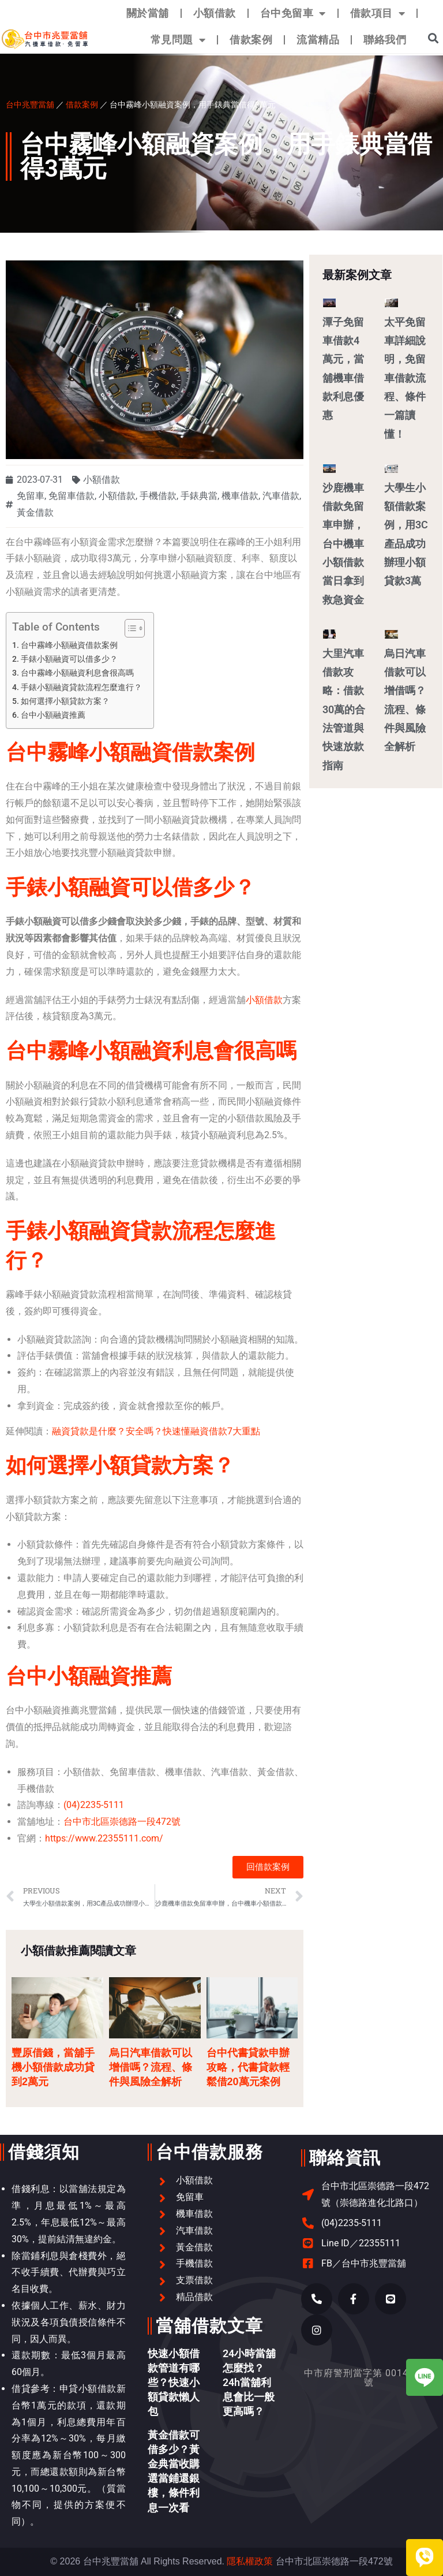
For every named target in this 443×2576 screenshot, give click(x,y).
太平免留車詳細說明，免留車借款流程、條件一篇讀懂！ (405, 378)
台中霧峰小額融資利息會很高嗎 (77, 673)
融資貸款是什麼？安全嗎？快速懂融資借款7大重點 (156, 1431)
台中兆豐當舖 (30, 104)
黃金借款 (35, 512)
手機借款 (158, 495)
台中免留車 (293, 13)
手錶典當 (199, 495)
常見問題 (178, 40)
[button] (432, 37)
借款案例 (251, 39)
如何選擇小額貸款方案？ (65, 701)
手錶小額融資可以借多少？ (69, 659)
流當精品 (317, 39)
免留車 (30, 495)
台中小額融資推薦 (53, 715)
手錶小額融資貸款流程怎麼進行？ (81, 687)
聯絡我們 (384, 39)
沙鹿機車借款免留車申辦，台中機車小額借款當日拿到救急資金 (343, 544)
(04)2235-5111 (93, 1804)
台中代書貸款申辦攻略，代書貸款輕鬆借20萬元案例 (248, 2067)
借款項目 (378, 13)
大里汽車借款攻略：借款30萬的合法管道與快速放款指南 (343, 709)
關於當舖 (147, 13)
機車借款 (240, 495)
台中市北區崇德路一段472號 (122, 1821)
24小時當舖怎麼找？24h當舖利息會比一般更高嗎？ (249, 2382)
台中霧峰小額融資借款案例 (69, 645)
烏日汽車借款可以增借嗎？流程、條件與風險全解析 (150, 2067)
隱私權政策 (250, 2561)
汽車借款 (280, 495)
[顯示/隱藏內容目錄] (129, 628)
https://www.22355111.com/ (104, 1838)
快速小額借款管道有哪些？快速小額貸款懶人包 (174, 2382)
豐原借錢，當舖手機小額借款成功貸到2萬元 (53, 2067)
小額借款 (214, 13)
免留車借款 (71, 495)
